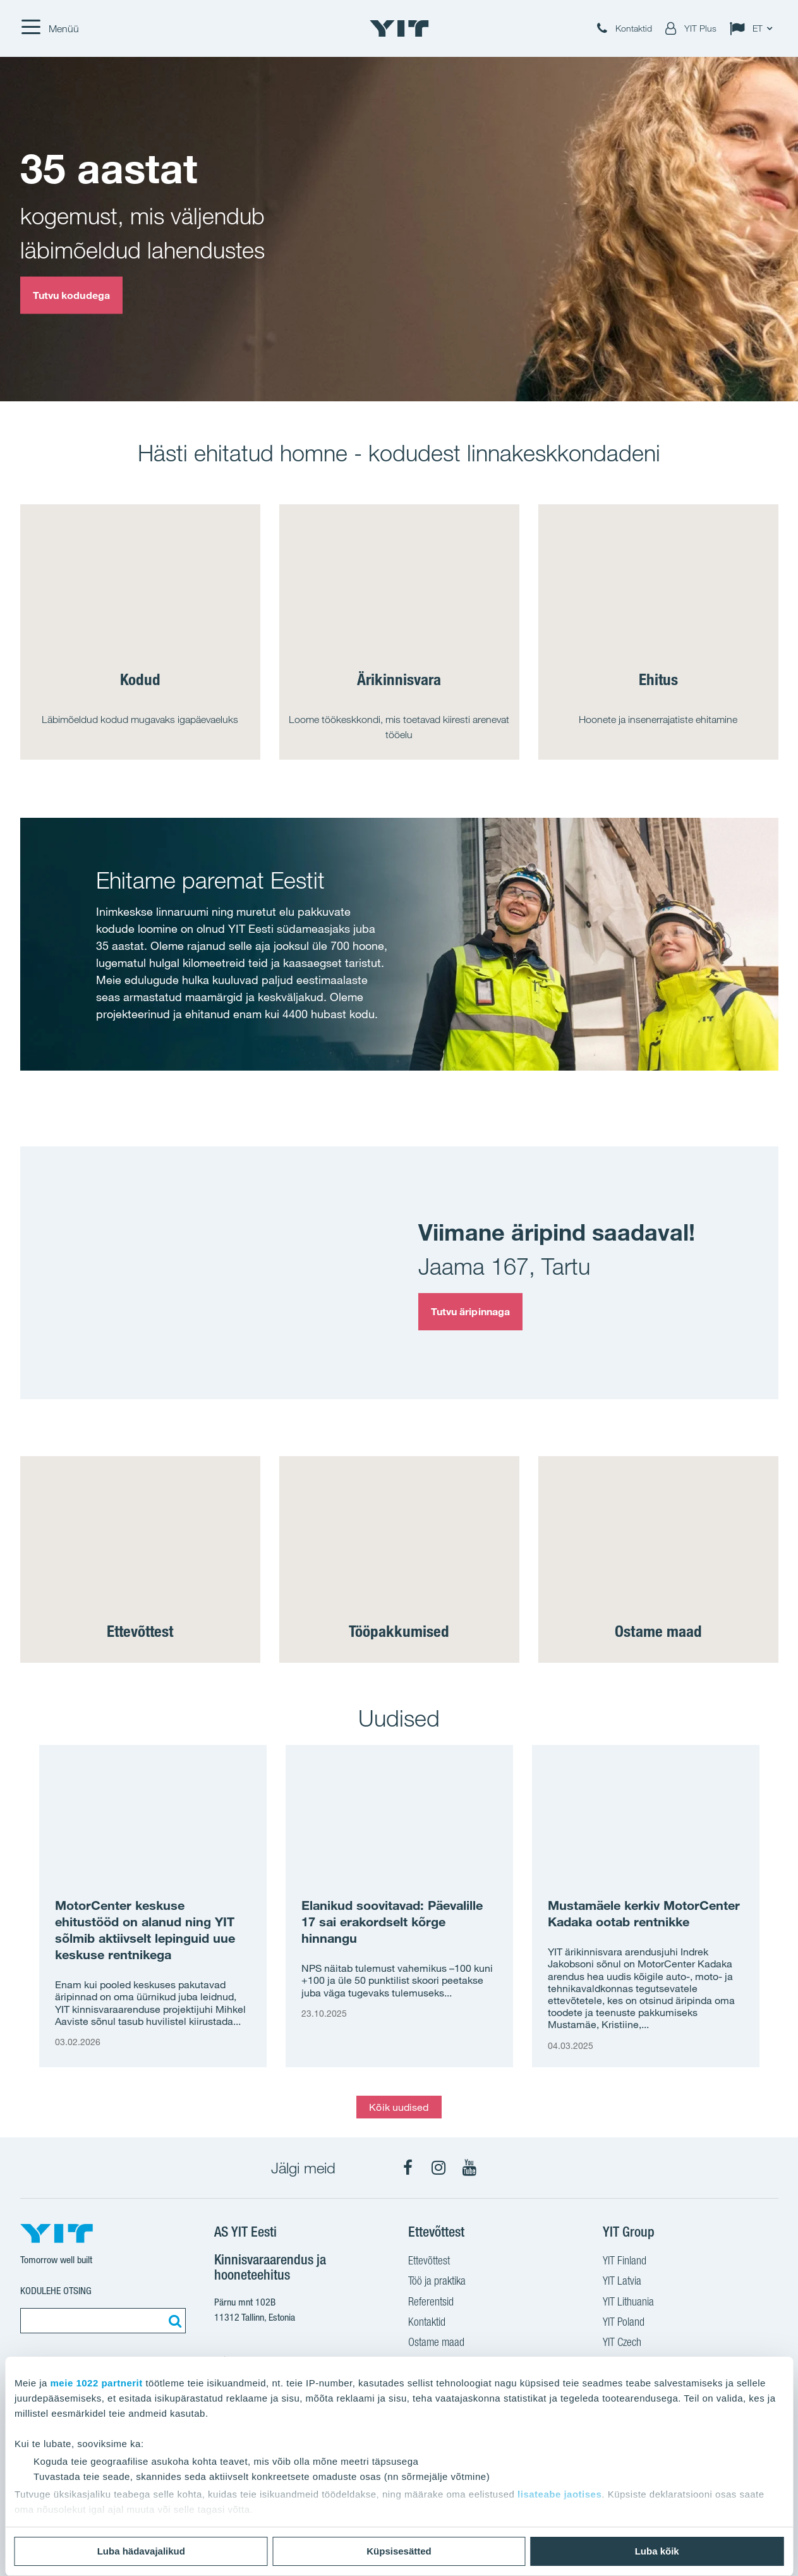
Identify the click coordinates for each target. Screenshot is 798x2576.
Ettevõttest (429, 2262)
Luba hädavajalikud (141, 2551)
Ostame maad (436, 2343)
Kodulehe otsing (56, 2291)
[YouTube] (469, 2168)
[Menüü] (49, 28)
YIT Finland (624, 2262)
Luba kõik (657, 2551)
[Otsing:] (173, 2321)
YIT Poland (623, 2323)
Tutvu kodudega (71, 295)
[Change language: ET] (753, 28)
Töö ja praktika (437, 2282)
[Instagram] (438, 2168)
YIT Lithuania (628, 2303)
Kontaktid (426, 2323)
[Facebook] (407, 2168)
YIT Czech (622, 2343)
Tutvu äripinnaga (471, 1311)
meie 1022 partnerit (97, 2383)
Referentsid (431, 2303)
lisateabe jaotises (559, 2494)
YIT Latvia (622, 2282)
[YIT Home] (399, 28)
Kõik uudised (398, 2107)
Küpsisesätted (399, 2551)
